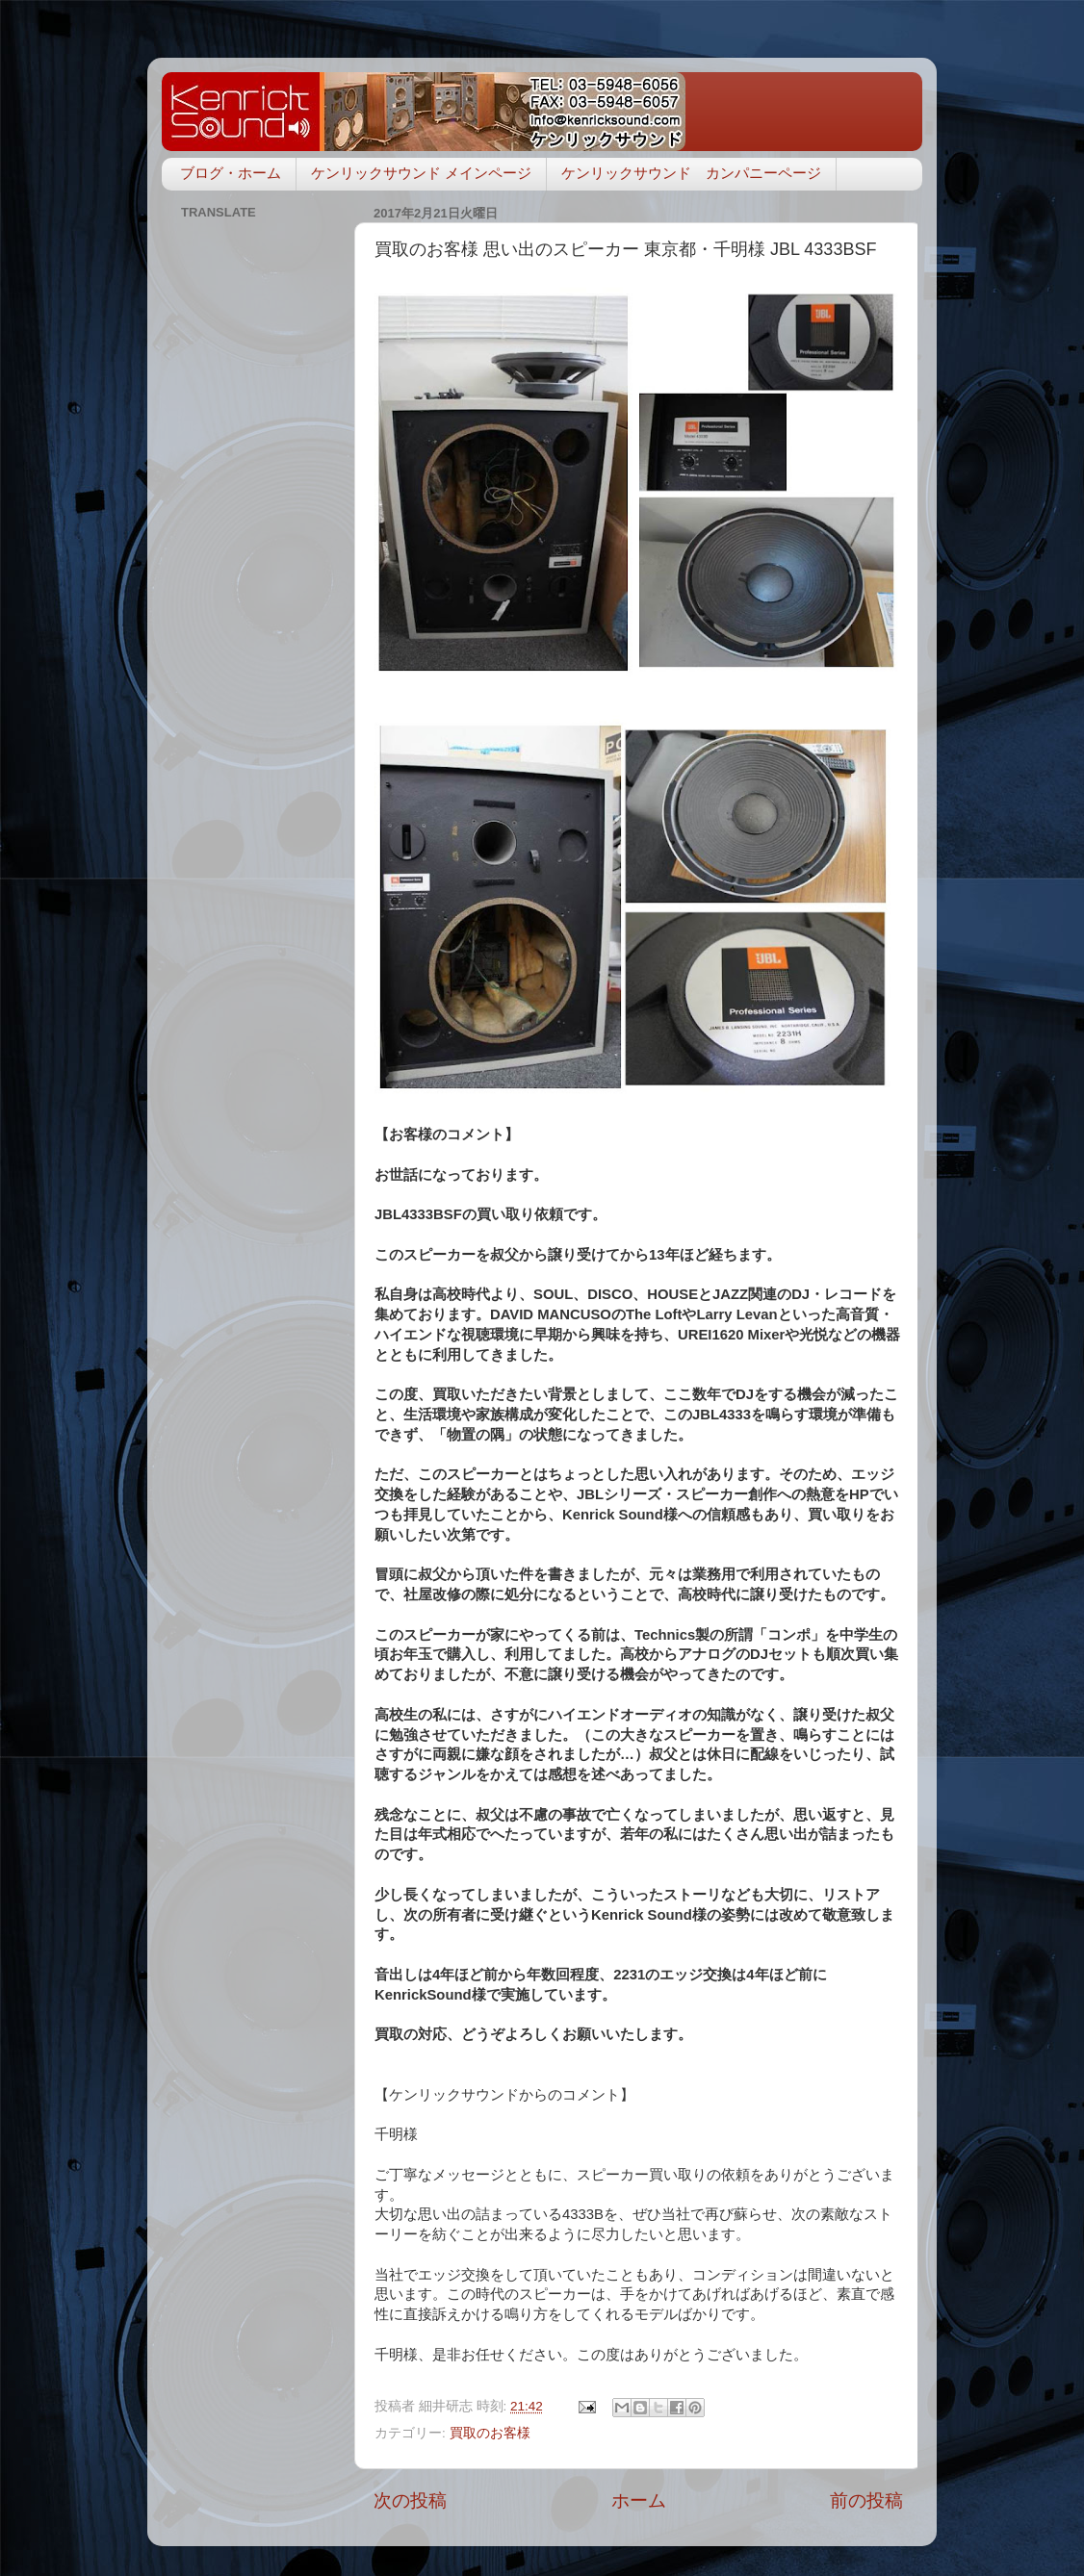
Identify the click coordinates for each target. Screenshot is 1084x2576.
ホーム (638, 2500)
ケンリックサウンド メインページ (421, 173)
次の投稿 (410, 2500)
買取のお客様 (490, 2433)
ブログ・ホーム (230, 173)
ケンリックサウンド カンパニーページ (691, 173)
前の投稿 (866, 2500)
